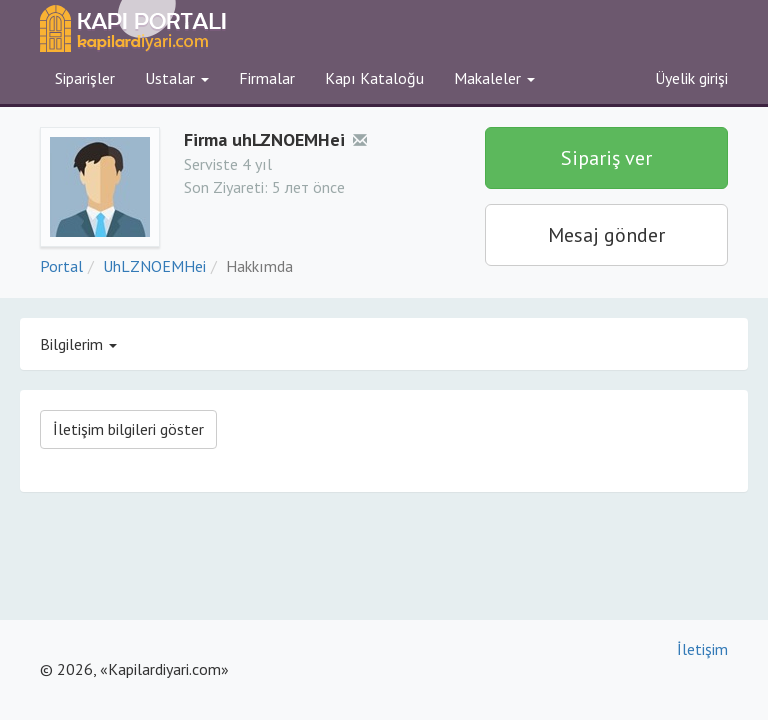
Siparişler (85, 78)
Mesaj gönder (606, 235)
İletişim (702, 649)
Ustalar (177, 78)
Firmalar (267, 78)
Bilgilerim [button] (78, 344)
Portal (61, 266)
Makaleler (494, 78)
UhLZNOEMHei (154, 266)
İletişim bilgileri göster (128, 429)
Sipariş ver (606, 158)
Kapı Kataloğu (374, 78)
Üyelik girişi (691, 78)
